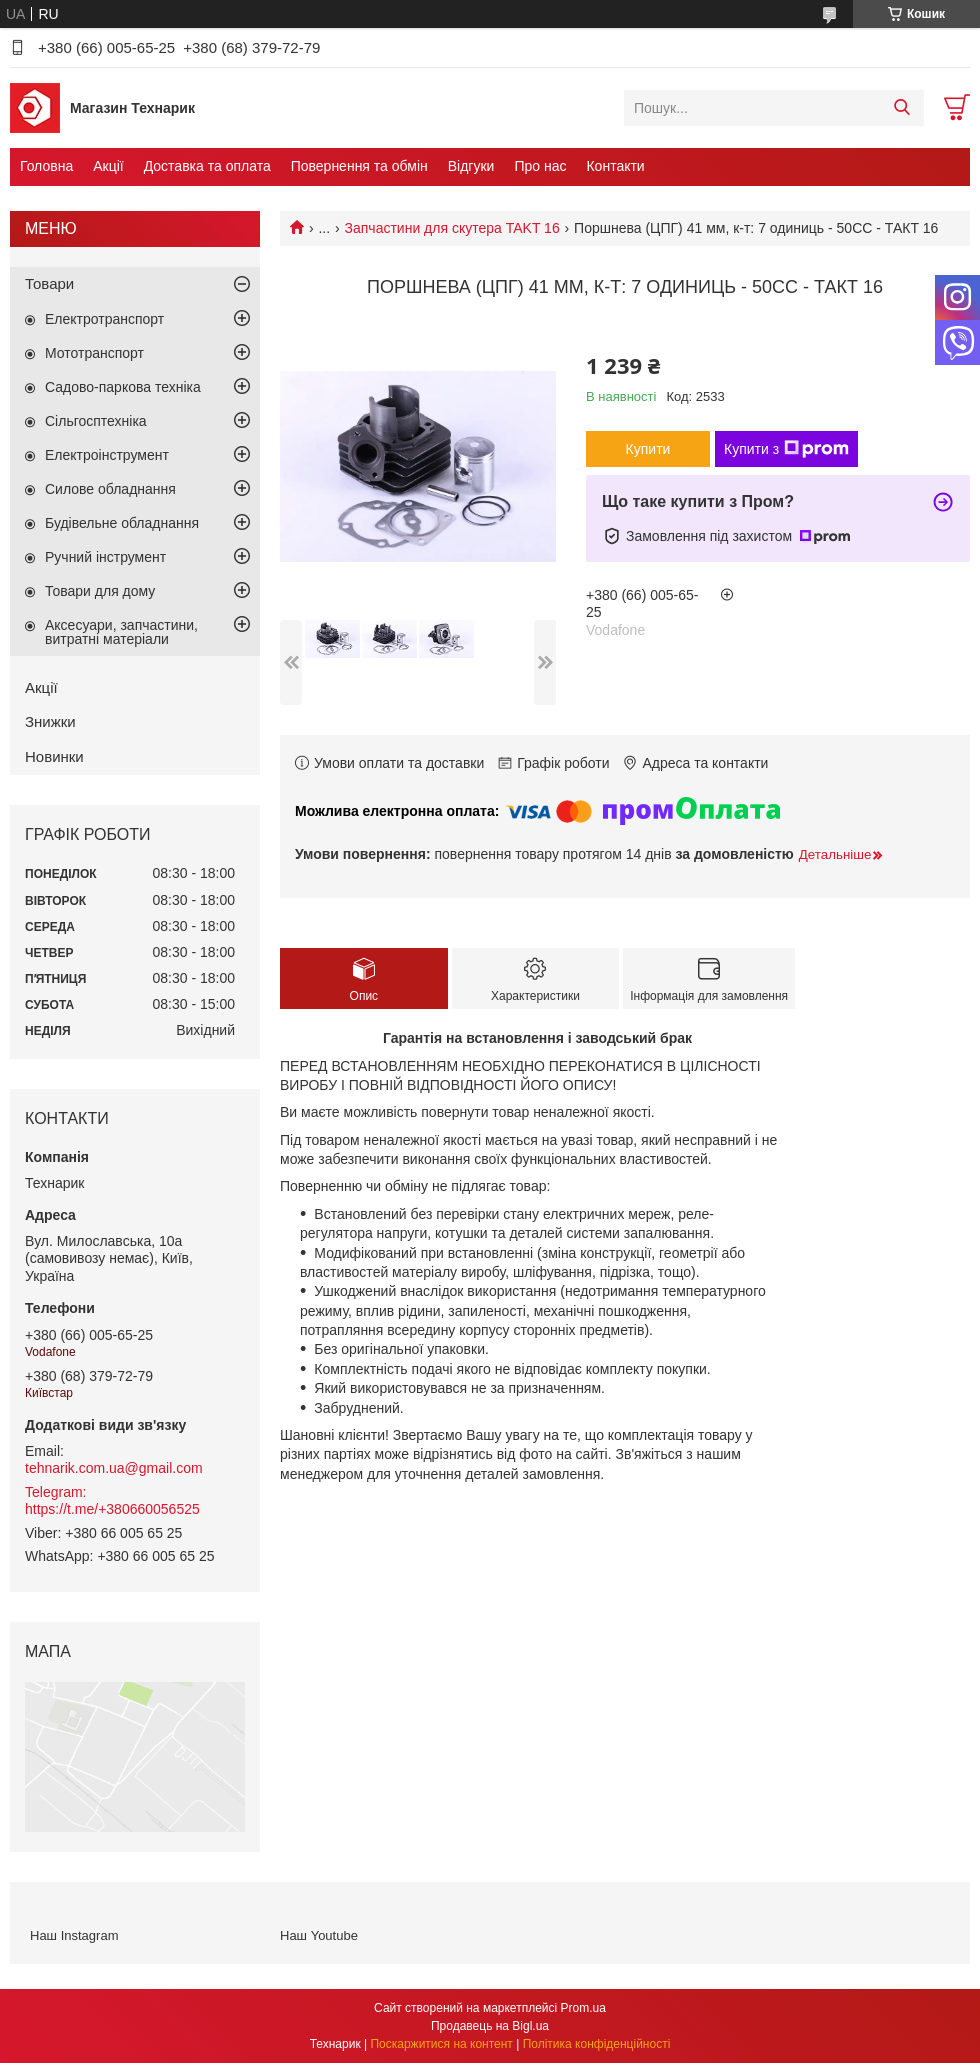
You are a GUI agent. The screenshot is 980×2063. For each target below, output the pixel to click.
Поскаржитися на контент (441, 2044)
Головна (46, 166)
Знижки (50, 721)
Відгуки (471, 166)
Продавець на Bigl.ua (490, 2026)
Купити (648, 449)
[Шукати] (901, 108)
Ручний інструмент (105, 557)
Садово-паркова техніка (123, 387)
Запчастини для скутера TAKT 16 (452, 228)
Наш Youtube (319, 1935)
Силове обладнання (110, 489)
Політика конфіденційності (597, 2044)
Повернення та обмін (359, 166)
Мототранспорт (94, 353)
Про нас (540, 166)
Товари (49, 283)
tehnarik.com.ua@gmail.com (114, 1468)
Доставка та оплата (207, 166)
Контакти (615, 166)
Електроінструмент (107, 455)
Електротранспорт (104, 319)
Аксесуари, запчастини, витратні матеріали (121, 632)
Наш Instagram (74, 1935)
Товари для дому (100, 591)
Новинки (54, 756)
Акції (108, 166)
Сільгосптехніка (96, 421)
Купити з (786, 449)
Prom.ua (583, 2008)
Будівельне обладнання (122, 523)
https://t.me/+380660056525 (112, 1509)
